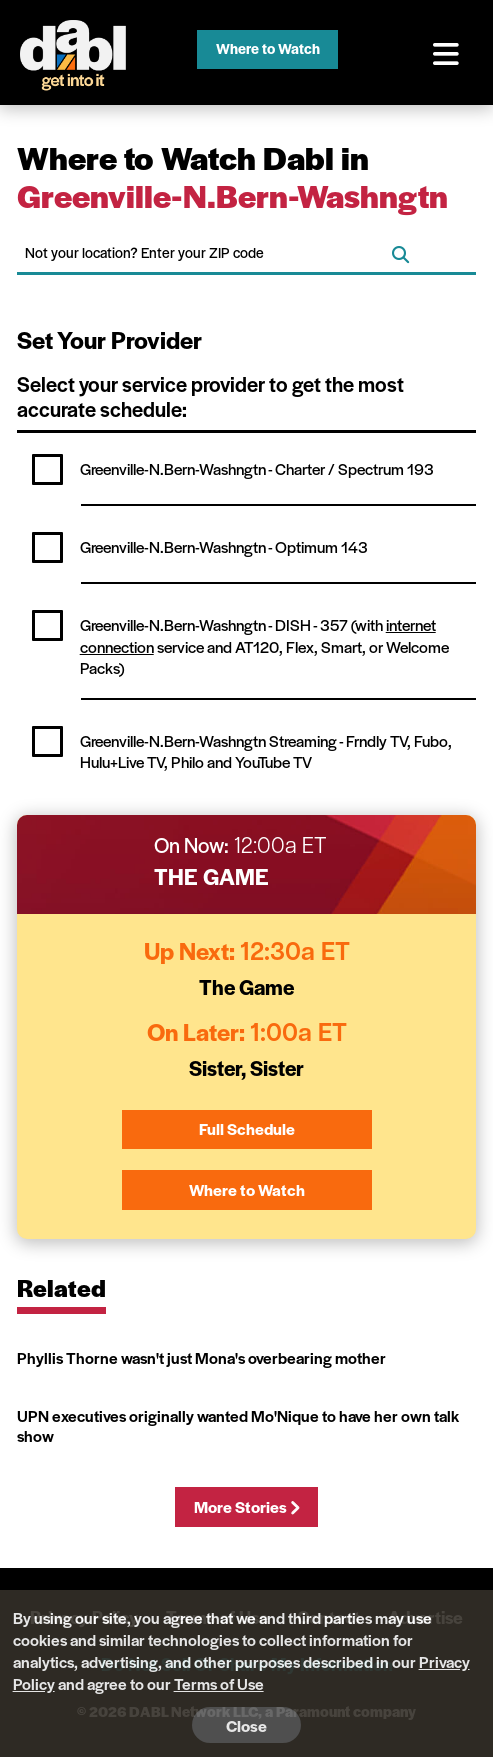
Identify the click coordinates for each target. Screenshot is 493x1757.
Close (246, 1725)
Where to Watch (268, 48)
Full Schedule (247, 1128)
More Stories (246, 1506)
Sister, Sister (246, 1067)
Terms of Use (219, 1683)
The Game (211, 876)
